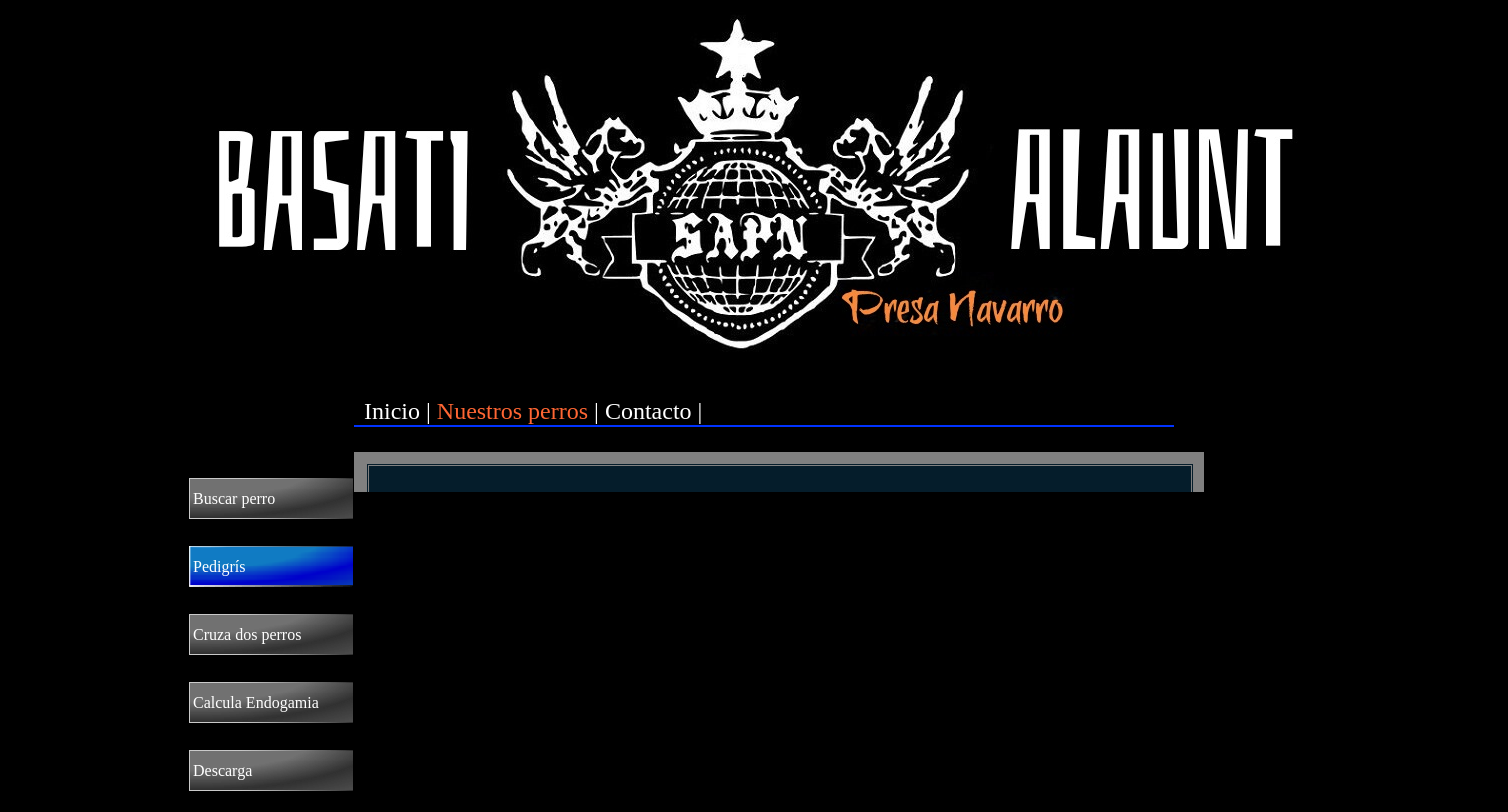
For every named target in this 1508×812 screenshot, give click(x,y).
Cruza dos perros (247, 634)
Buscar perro (234, 498)
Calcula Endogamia (256, 702)
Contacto (648, 411)
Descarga (222, 770)
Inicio (392, 411)
